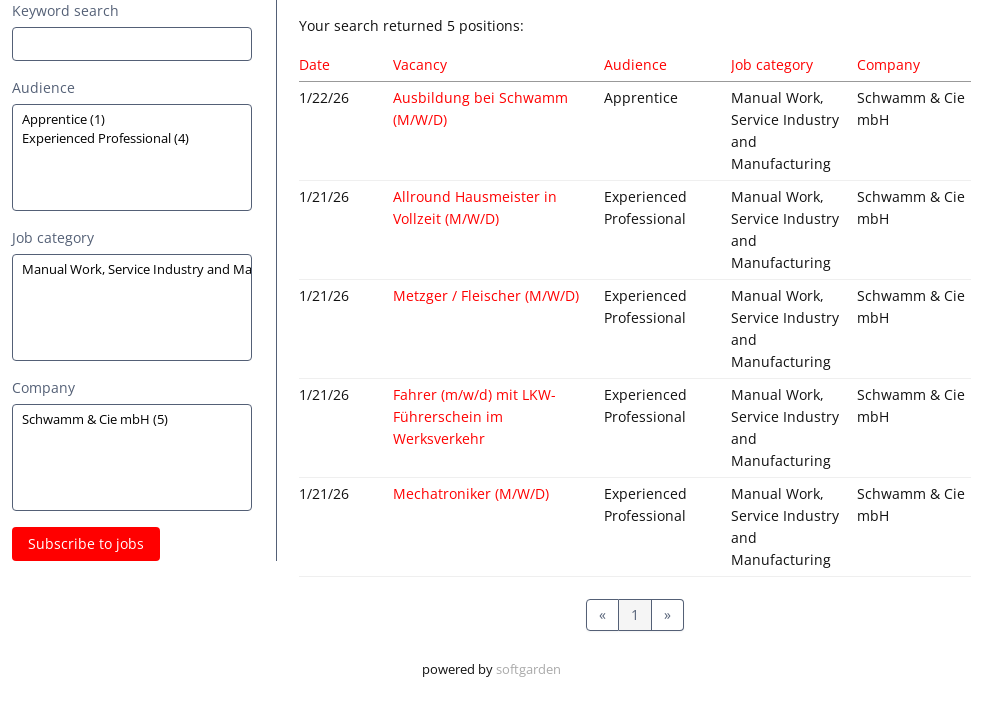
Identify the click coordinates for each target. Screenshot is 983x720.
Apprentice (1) (132, 119)
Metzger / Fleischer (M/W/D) (486, 295)
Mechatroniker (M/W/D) (471, 493)
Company (43, 387)
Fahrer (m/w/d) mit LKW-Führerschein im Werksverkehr (474, 416)
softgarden (528, 669)
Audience (43, 87)
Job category (53, 237)
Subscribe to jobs (86, 543)
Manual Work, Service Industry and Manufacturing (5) (132, 269)
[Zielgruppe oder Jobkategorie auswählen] (132, 157)
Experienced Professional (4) (132, 138)
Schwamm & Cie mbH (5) (132, 419)
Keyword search (65, 10)
